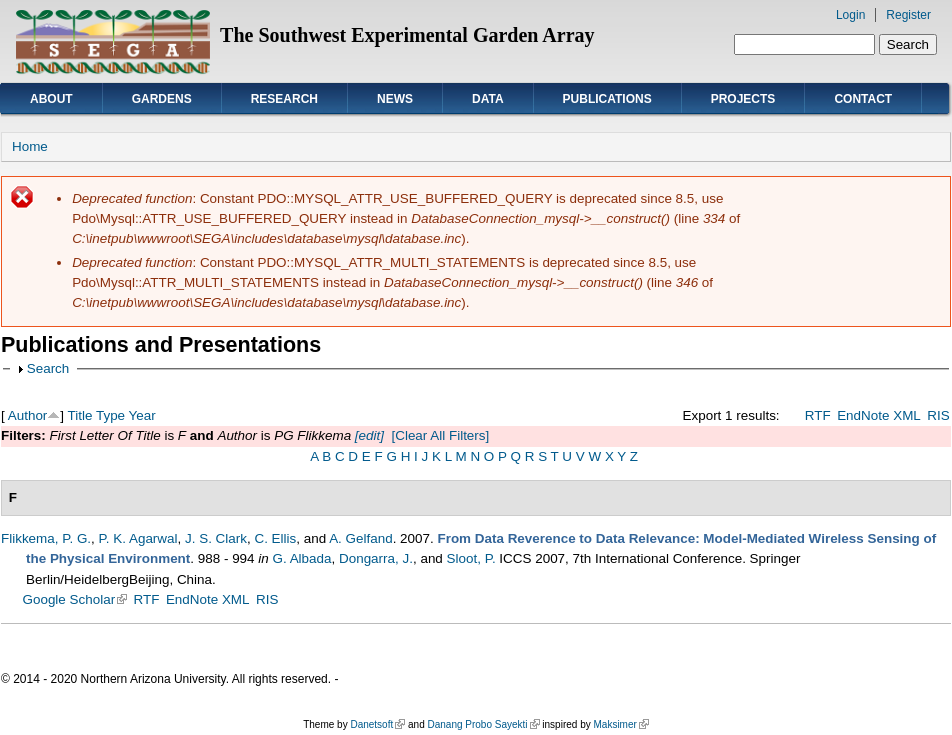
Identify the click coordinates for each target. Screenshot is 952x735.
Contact (863, 99)
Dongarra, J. (376, 558)
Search (48, 368)
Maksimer (620, 724)
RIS (938, 415)
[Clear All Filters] (440, 435)
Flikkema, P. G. (46, 538)
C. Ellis (275, 538)
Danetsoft (377, 724)
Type (110, 415)
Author (28, 415)
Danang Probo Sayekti (483, 724)
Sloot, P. (471, 558)
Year (142, 415)
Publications (607, 99)
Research (284, 99)
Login (850, 15)
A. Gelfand (361, 538)
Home (30, 146)
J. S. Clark (216, 538)
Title (80, 415)
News (395, 99)
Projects (743, 99)
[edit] (367, 435)
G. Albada (301, 558)
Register (908, 15)
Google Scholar (75, 599)
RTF (818, 415)
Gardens (162, 99)
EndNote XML (879, 415)
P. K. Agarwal (138, 538)
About (51, 99)
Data (488, 99)
